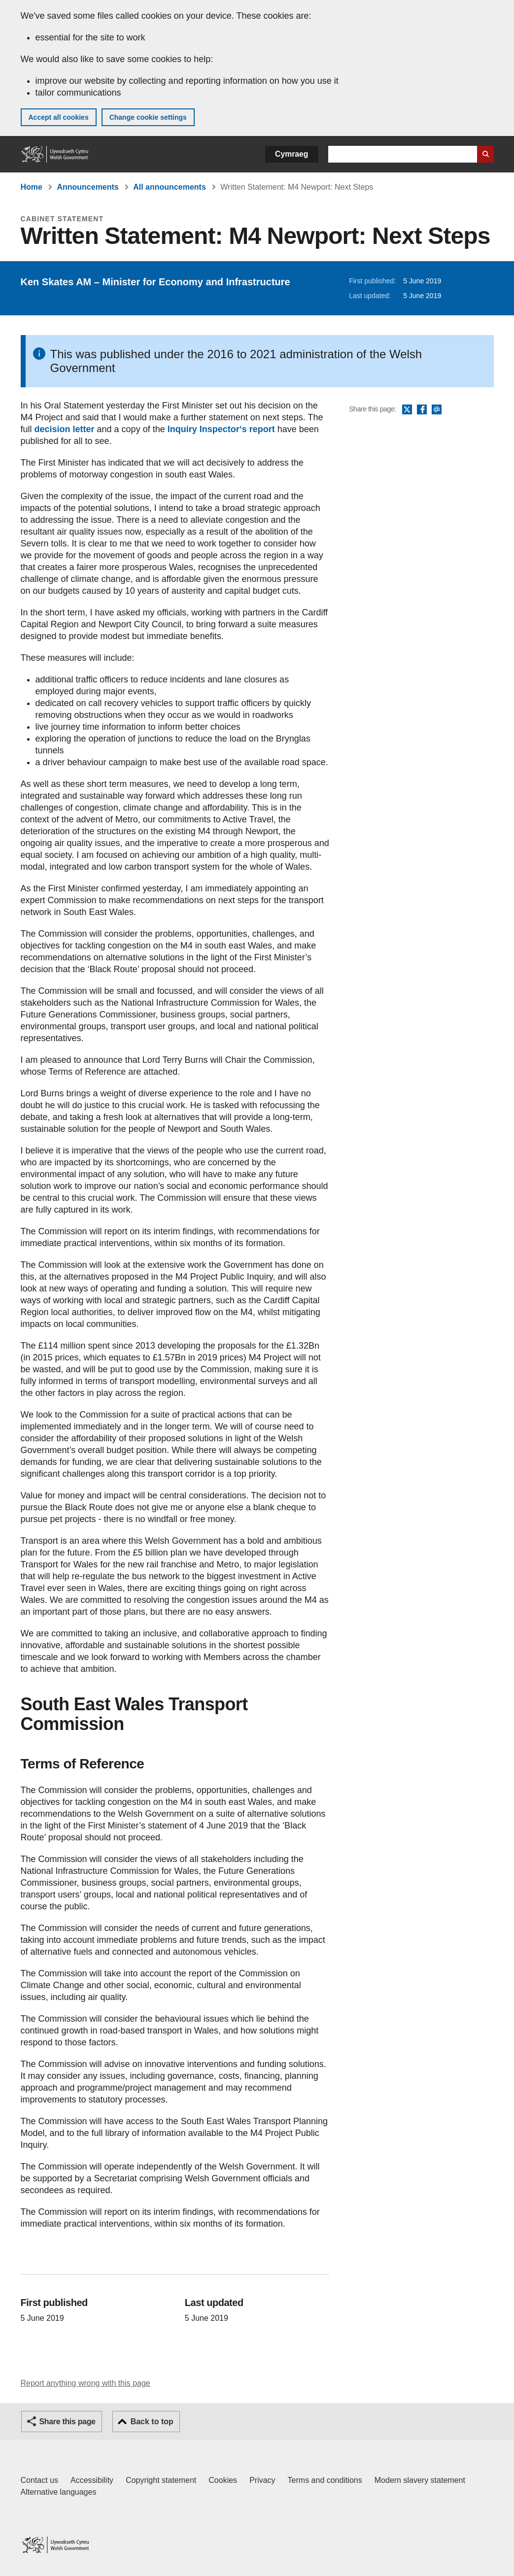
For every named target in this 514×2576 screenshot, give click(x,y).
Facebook (422, 410)
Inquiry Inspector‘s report (221, 429)
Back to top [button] (152, 2421)
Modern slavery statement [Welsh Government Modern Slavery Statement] (420, 2480)
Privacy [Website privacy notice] (262, 2480)
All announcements (169, 187)
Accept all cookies (59, 117)
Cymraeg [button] (291, 154)
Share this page (67, 2421)
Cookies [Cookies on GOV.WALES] (222, 2480)
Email (437, 410)
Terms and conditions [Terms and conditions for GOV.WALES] (325, 2480)
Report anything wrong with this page (85, 2383)
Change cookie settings (148, 117)
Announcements (87, 187)
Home (31, 187)
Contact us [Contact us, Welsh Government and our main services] (39, 2480)
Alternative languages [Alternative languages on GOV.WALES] (59, 2492)
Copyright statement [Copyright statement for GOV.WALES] (161, 2480)
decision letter (64, 429)
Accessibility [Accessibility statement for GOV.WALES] (91, 2480)
